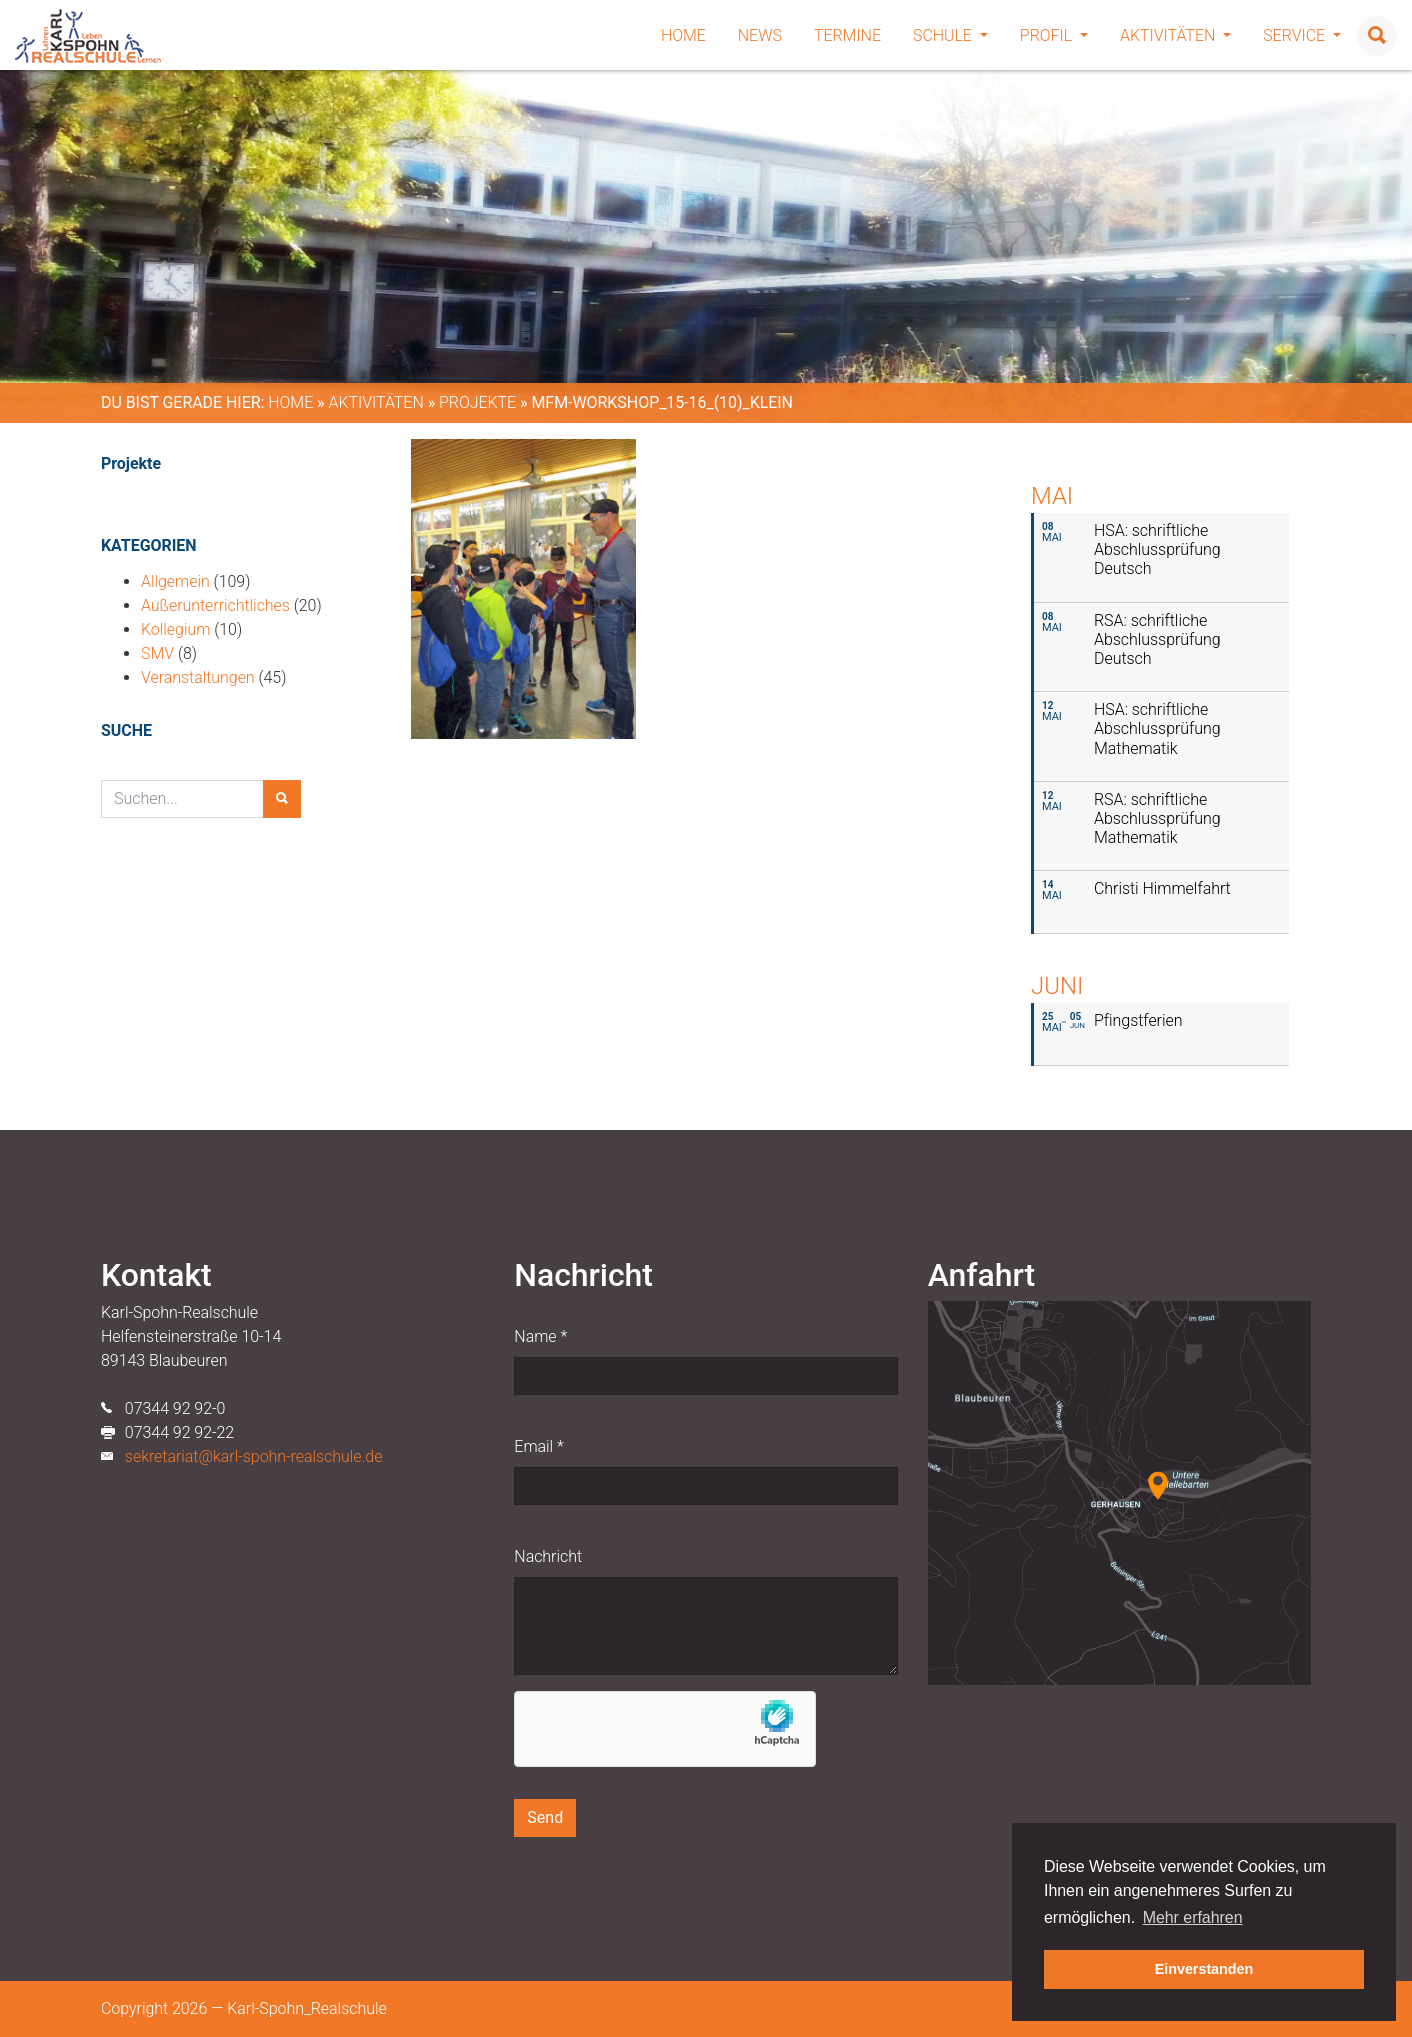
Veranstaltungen (198, 677)
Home (683, 35)
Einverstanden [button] (1204, 1969)
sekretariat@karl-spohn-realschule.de (254, 1456)
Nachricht (548, 1556)
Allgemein (175, 581)
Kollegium (175, 629)
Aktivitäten (1175, 35)
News (760, 35)
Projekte (477, 402)
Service (1302, 35)
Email (538, 1446)
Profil (1054, 35)
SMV (157, 653)
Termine (847, 35)
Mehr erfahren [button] (1193, 1917)
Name (540, 1336)
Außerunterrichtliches (215, 605)
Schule (950, 35)
